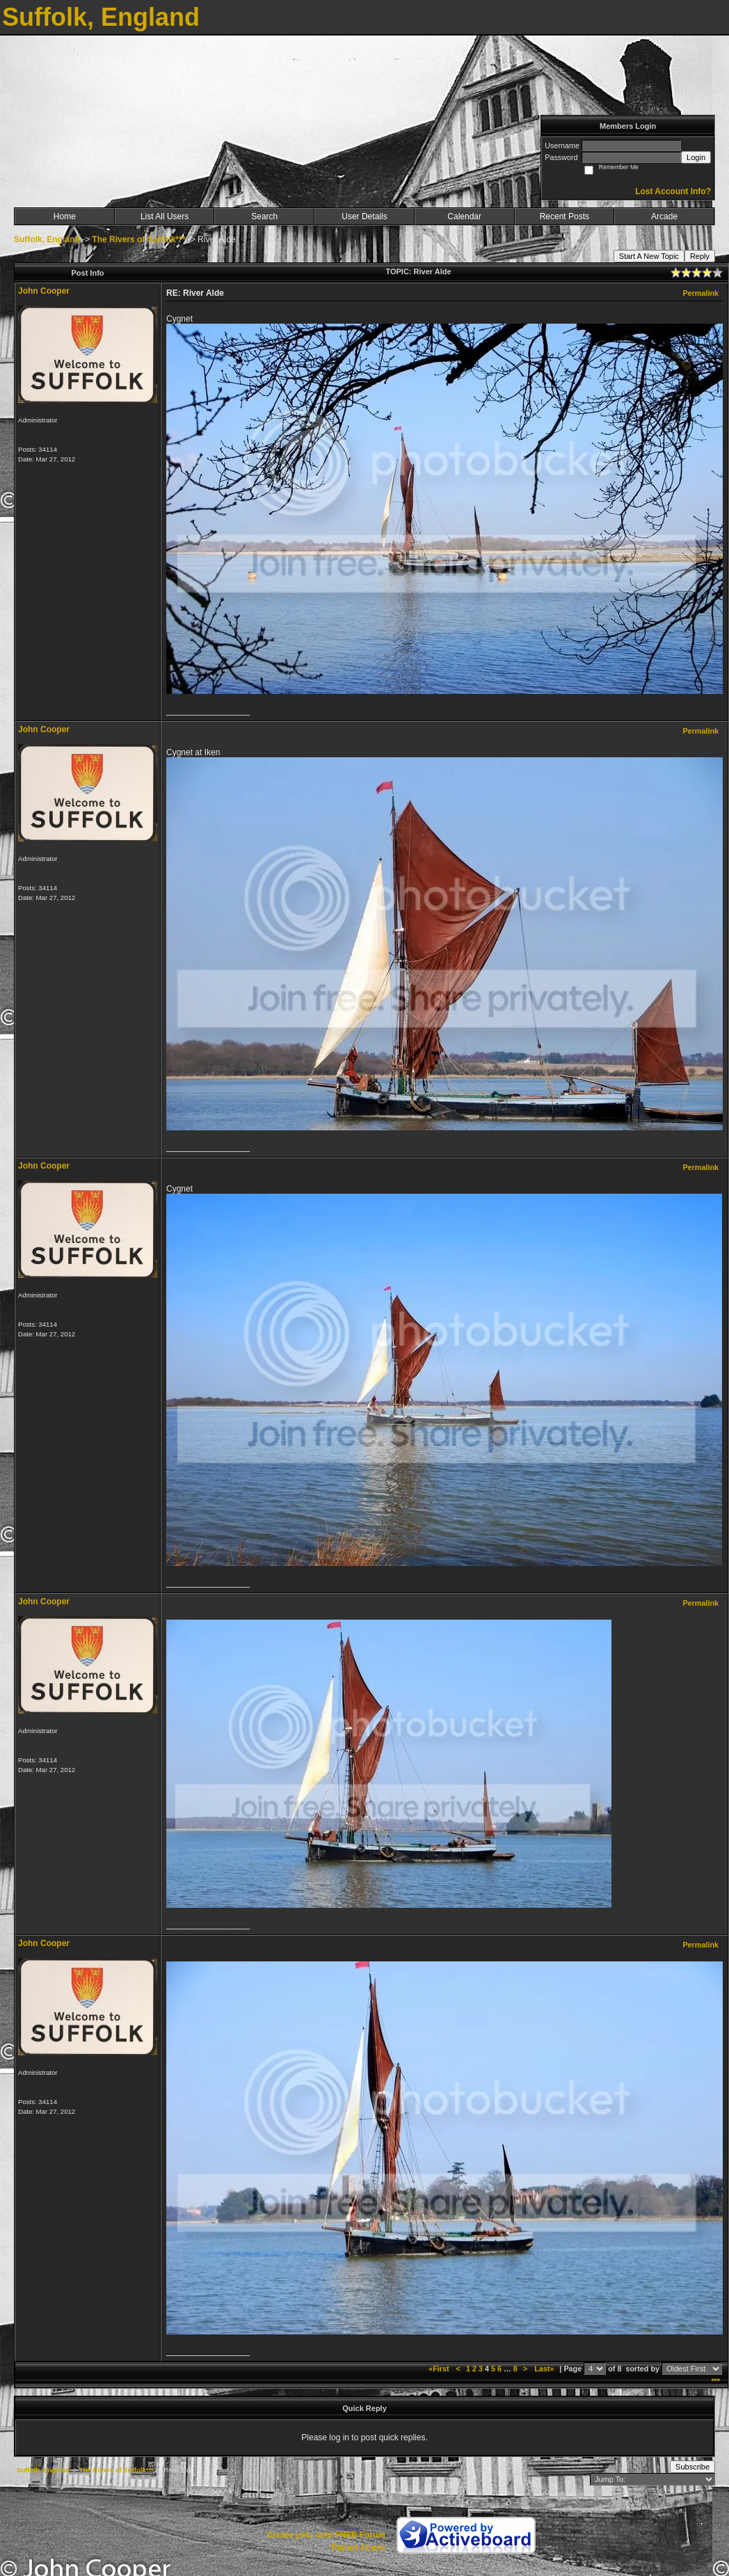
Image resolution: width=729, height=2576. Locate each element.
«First (439, 2368)
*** (715, 2381)
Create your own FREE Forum (326, 2535)
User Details (364, 216)
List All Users (165, 216)
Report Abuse (358, 2547)
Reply (700, 256)
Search (264, 216)
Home (65, 216)
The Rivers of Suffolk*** (138, 239)
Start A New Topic (649, 256)
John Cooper (44, 291)
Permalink (700, 293)
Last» (545, 2368)
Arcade (664, 216)
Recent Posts (564, 216)
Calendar (464, 216)
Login (696, 157)
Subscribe (692, 2467)
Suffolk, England (47, 239)
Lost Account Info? (673, 191)
